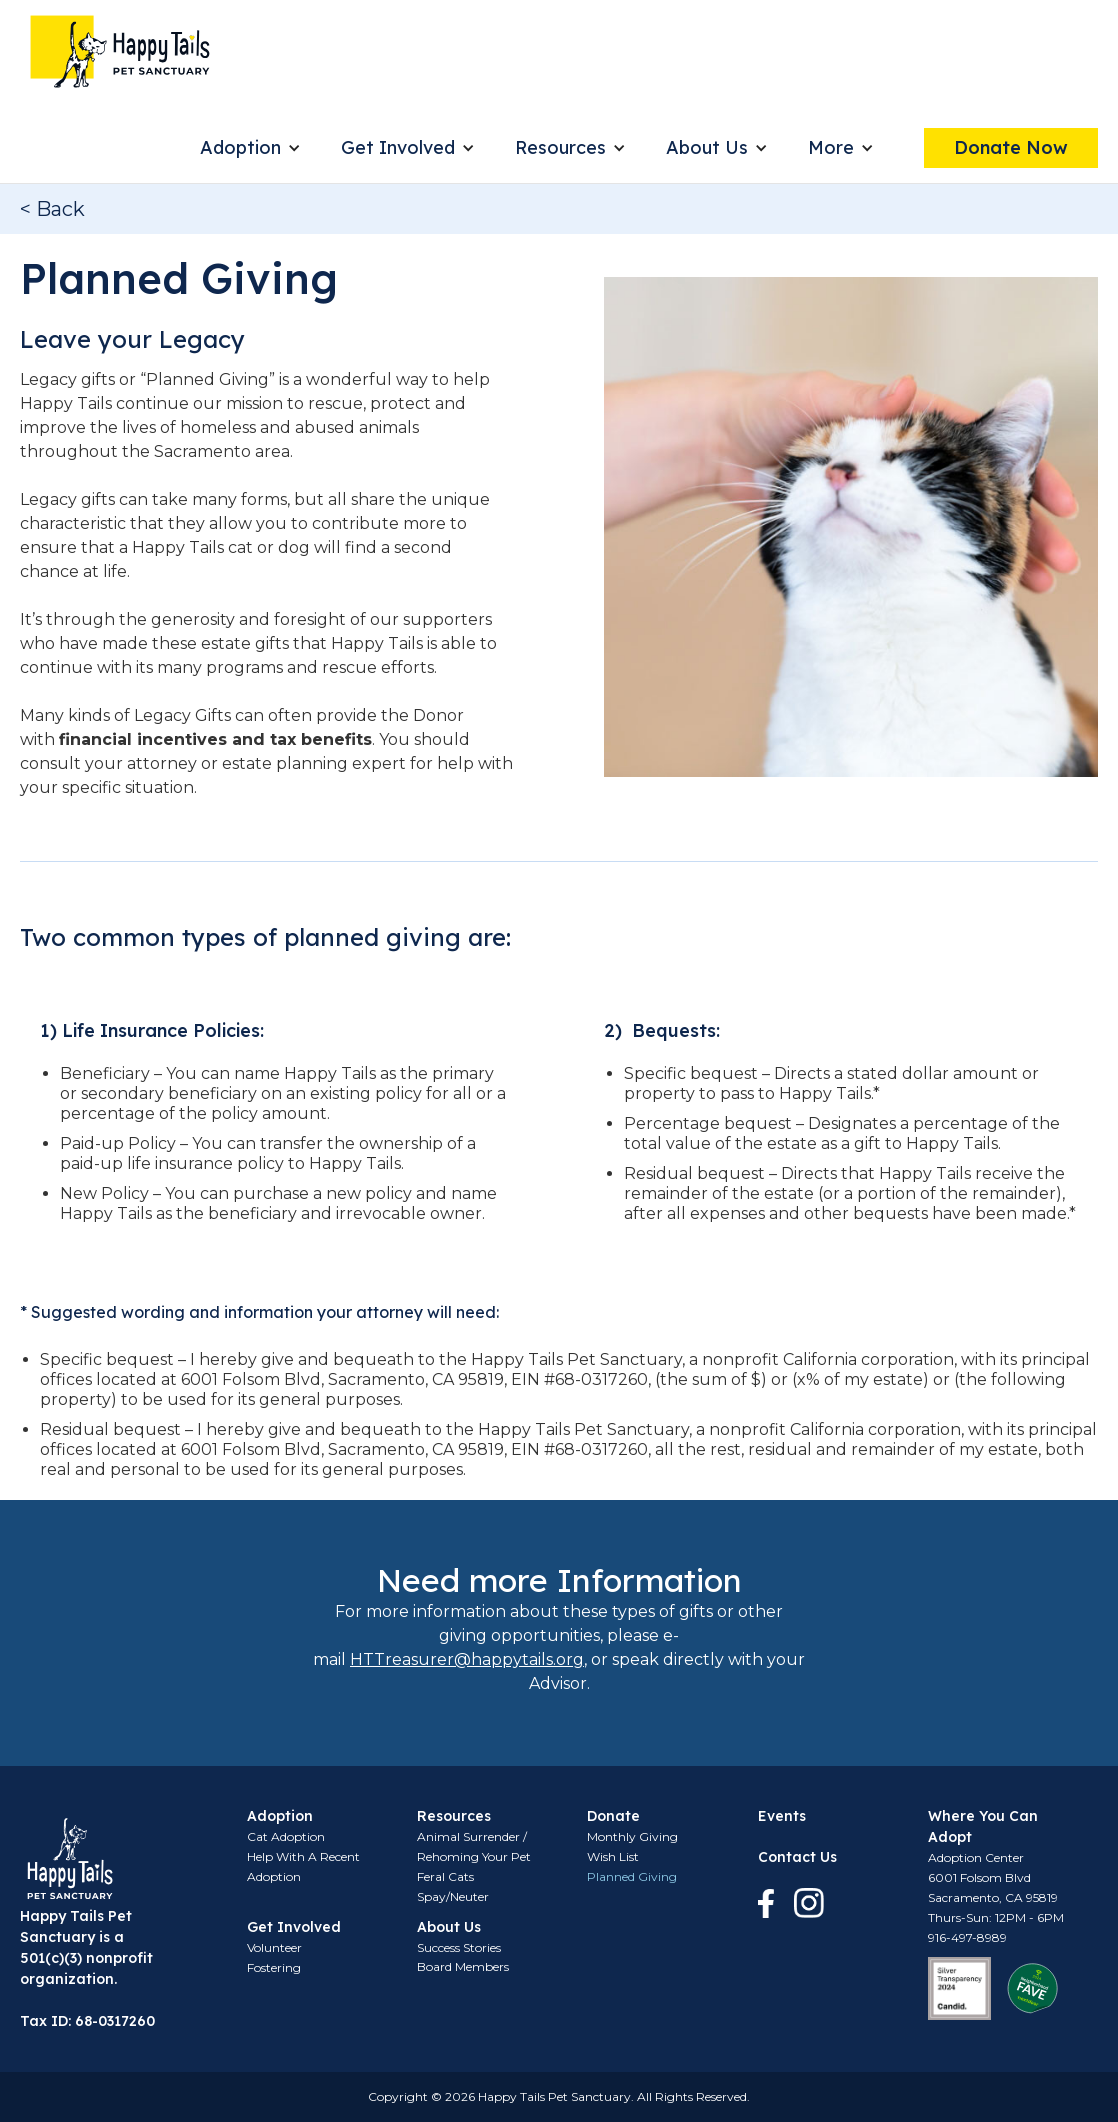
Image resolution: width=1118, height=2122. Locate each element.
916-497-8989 (967, 1937)
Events (782, 1816)
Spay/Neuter (453, 1896)
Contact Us (797, 1857)
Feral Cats (445, 1876)
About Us (707, 147)
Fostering (274, 1967)
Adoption (240, 147)
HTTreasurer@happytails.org (467, 1659)
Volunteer (274, 1947)
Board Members (463, 1966)
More (831, 147)
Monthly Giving (632, 1836)
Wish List (613, 1856)
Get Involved (398, 147)
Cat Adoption (286, 1836)
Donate (613, 1816)
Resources (560, 147)
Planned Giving (632, 1876)
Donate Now (1011, 147)
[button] (250, 148)
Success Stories (459, 1947)
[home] (120, 51)
